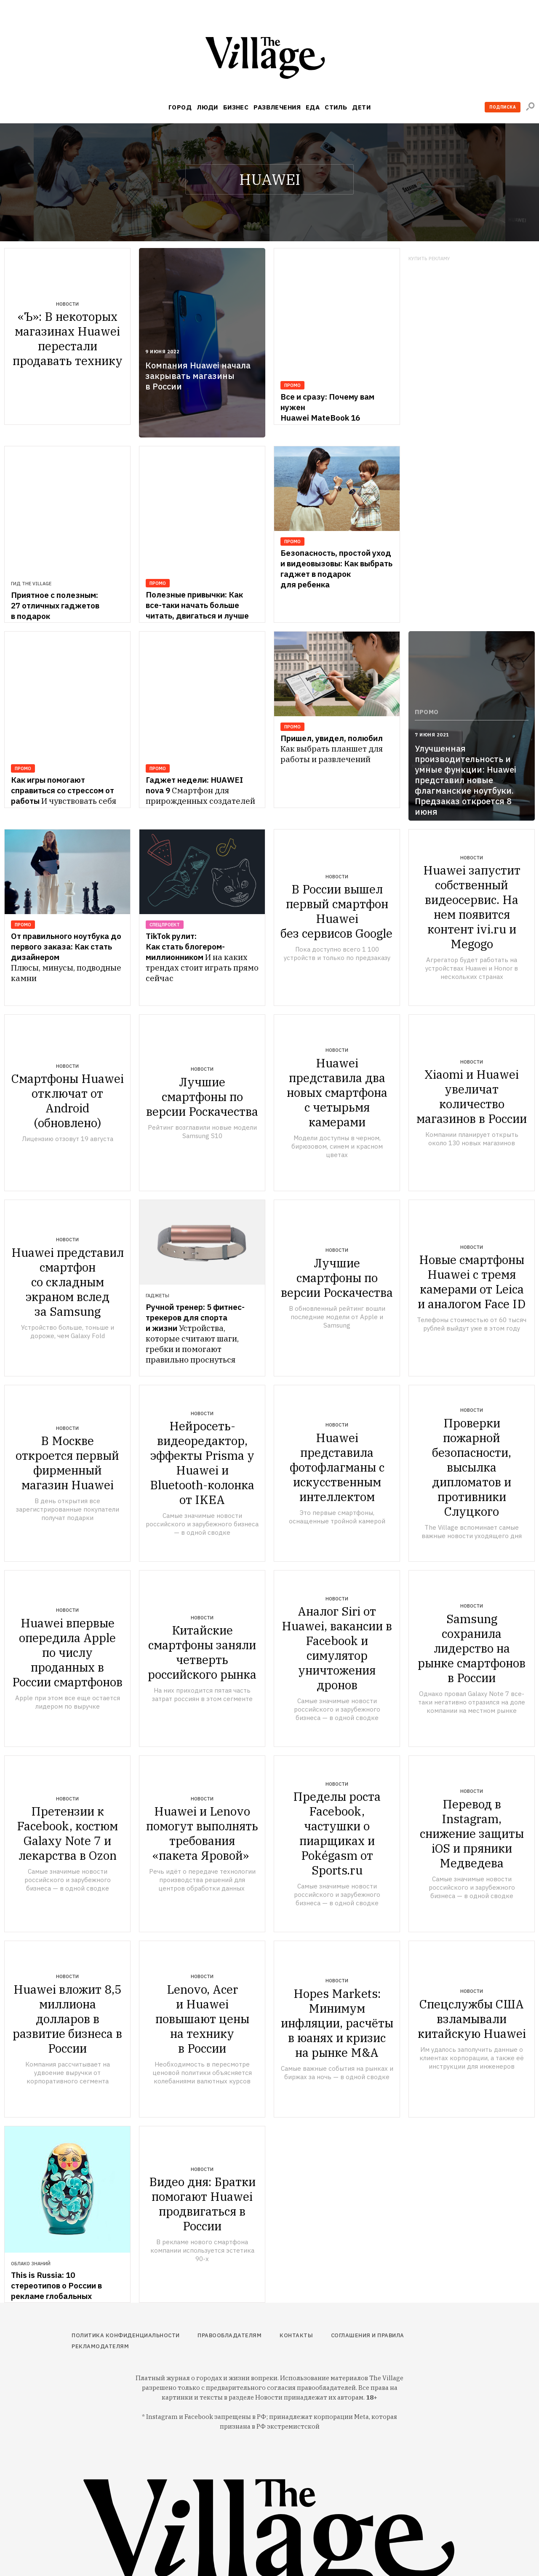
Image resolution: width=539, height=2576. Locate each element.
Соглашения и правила (367, 2335)
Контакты (296, 2335)
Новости (67, 304)
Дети (361, 107)
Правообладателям (229, 2335)
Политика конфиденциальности (126, 2335)
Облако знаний (31, 2264)
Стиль (336, 107)
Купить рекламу (429, 258)
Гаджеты (157, 1296)
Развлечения (277, 107)
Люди (207, 107)
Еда (313, 107)
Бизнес (236, 107)
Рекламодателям (100, 2346)
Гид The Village (31, 542)
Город (180, 107)
